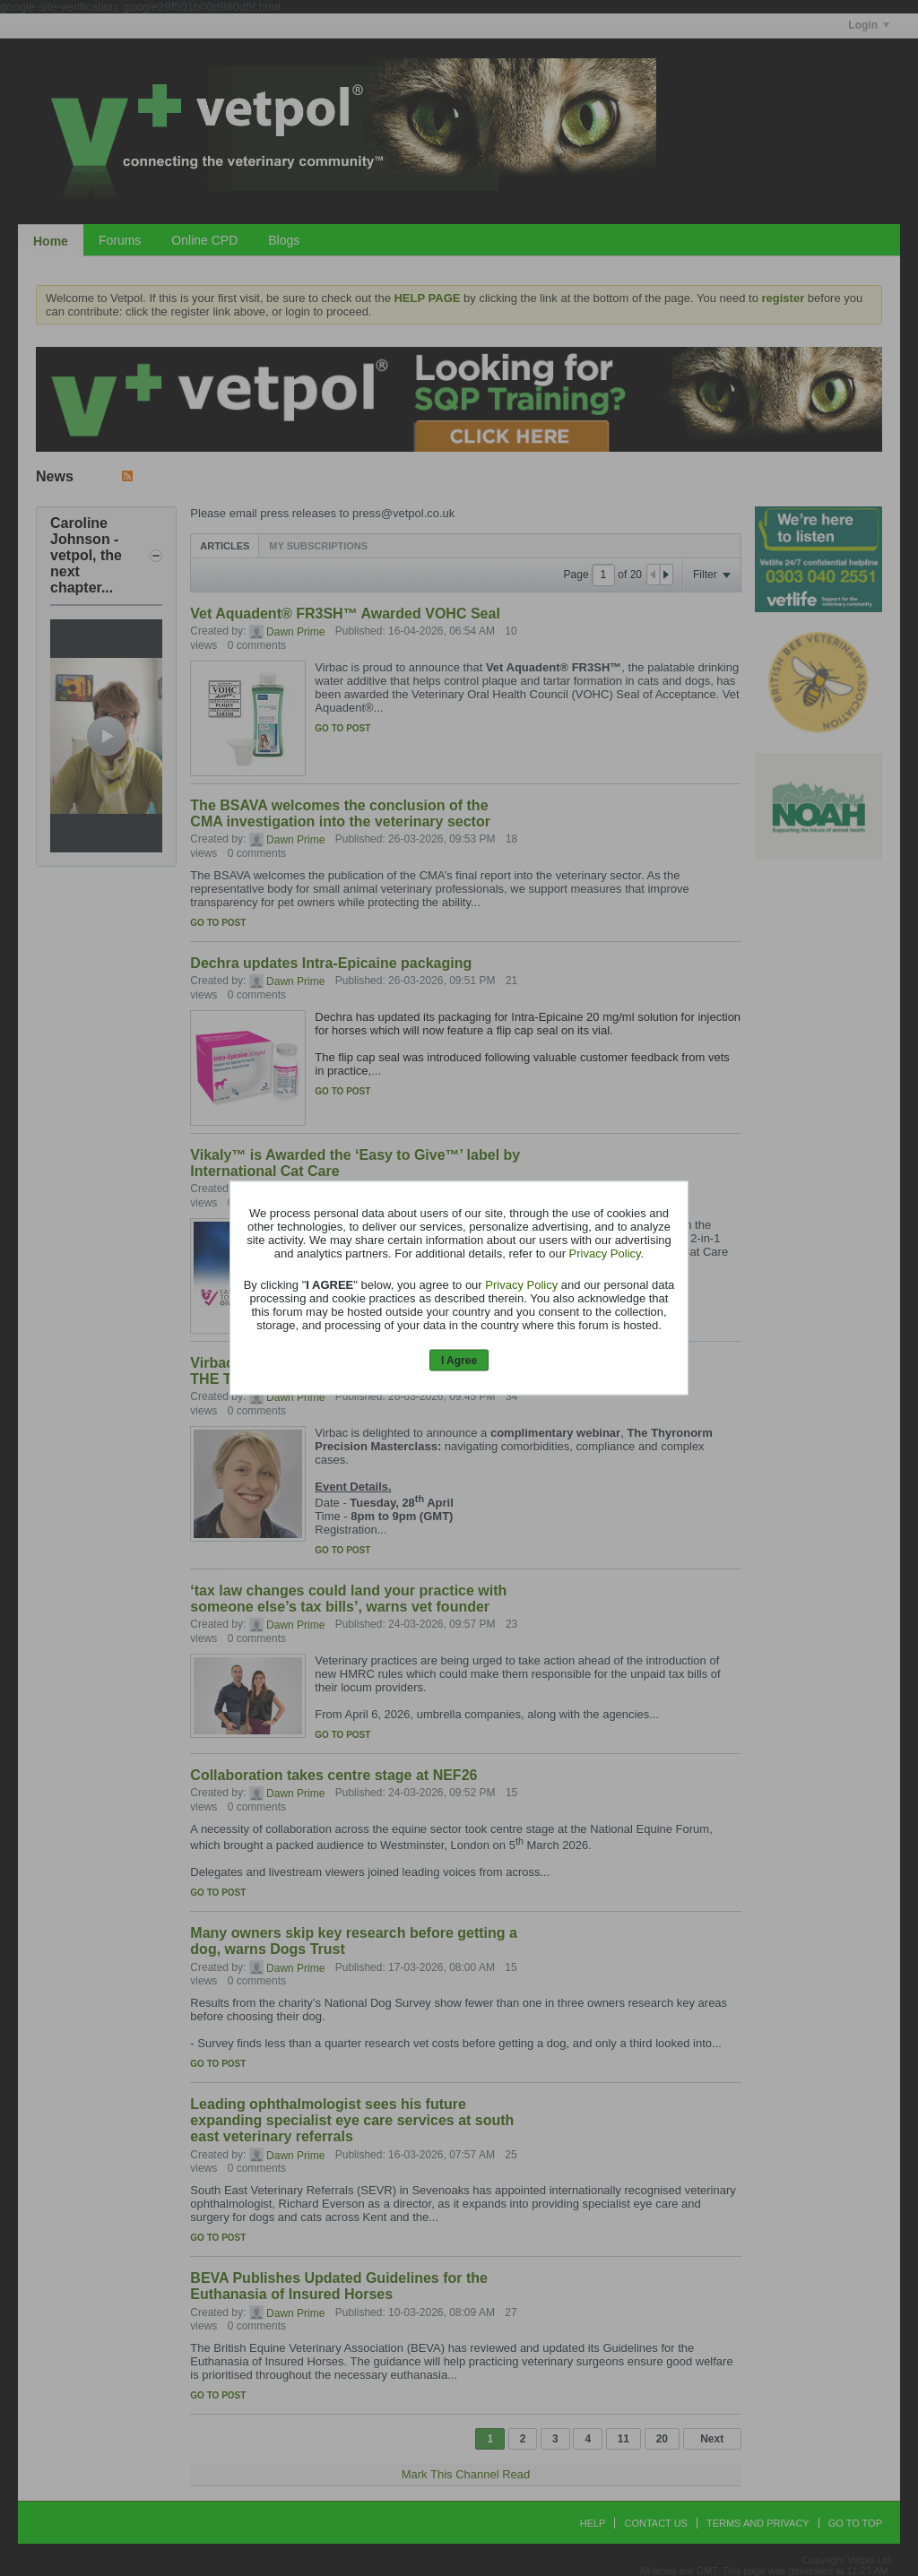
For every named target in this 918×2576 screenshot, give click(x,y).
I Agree (459, 1359)
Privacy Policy (605, 1252)
